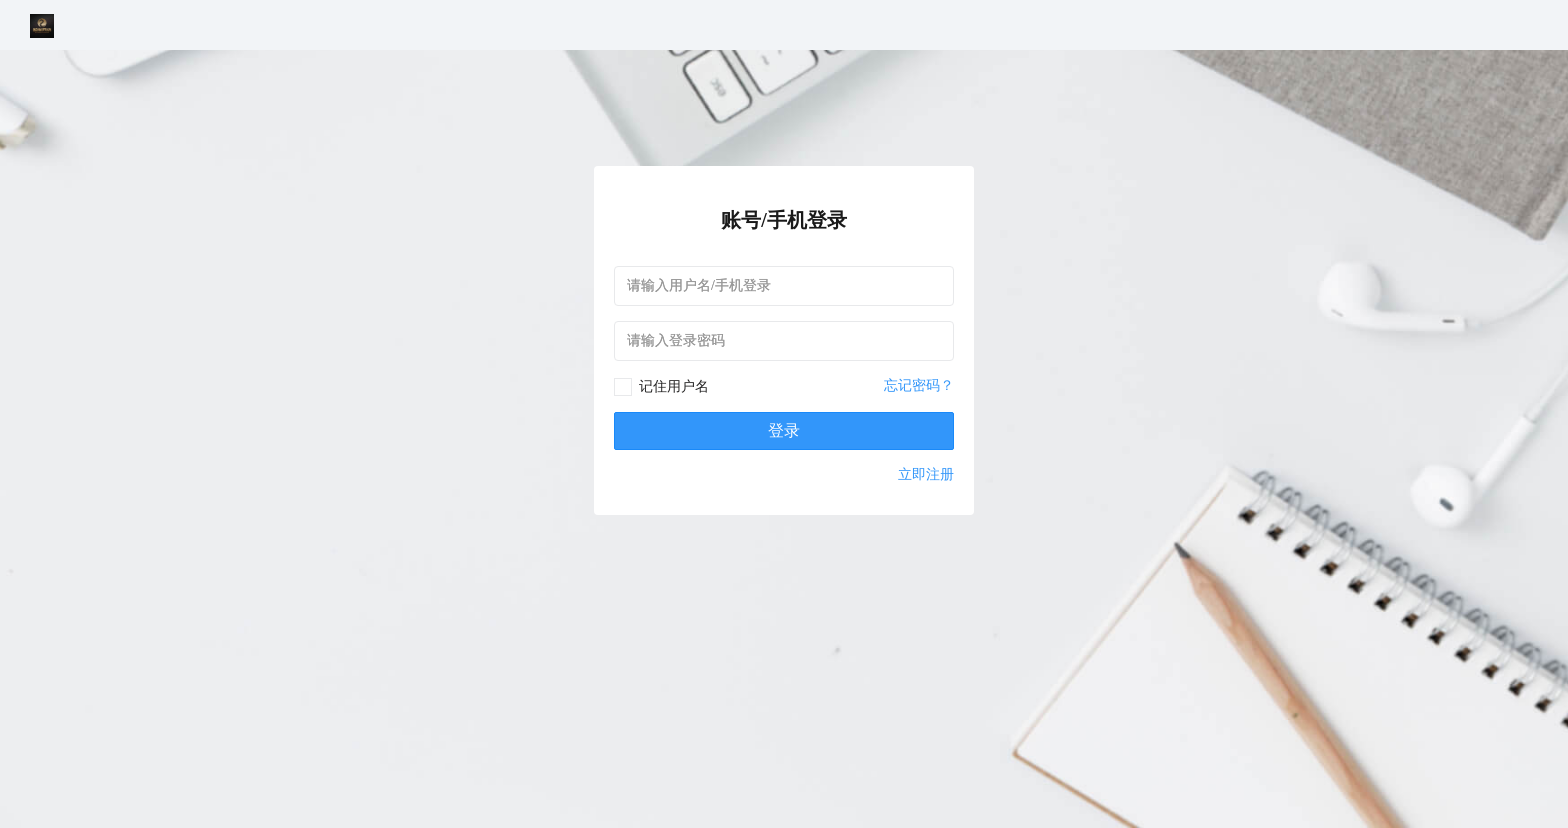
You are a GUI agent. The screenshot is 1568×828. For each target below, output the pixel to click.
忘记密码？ (919, 385)
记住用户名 (674, 386)
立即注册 (926, 474)
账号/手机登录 (784, 220)
